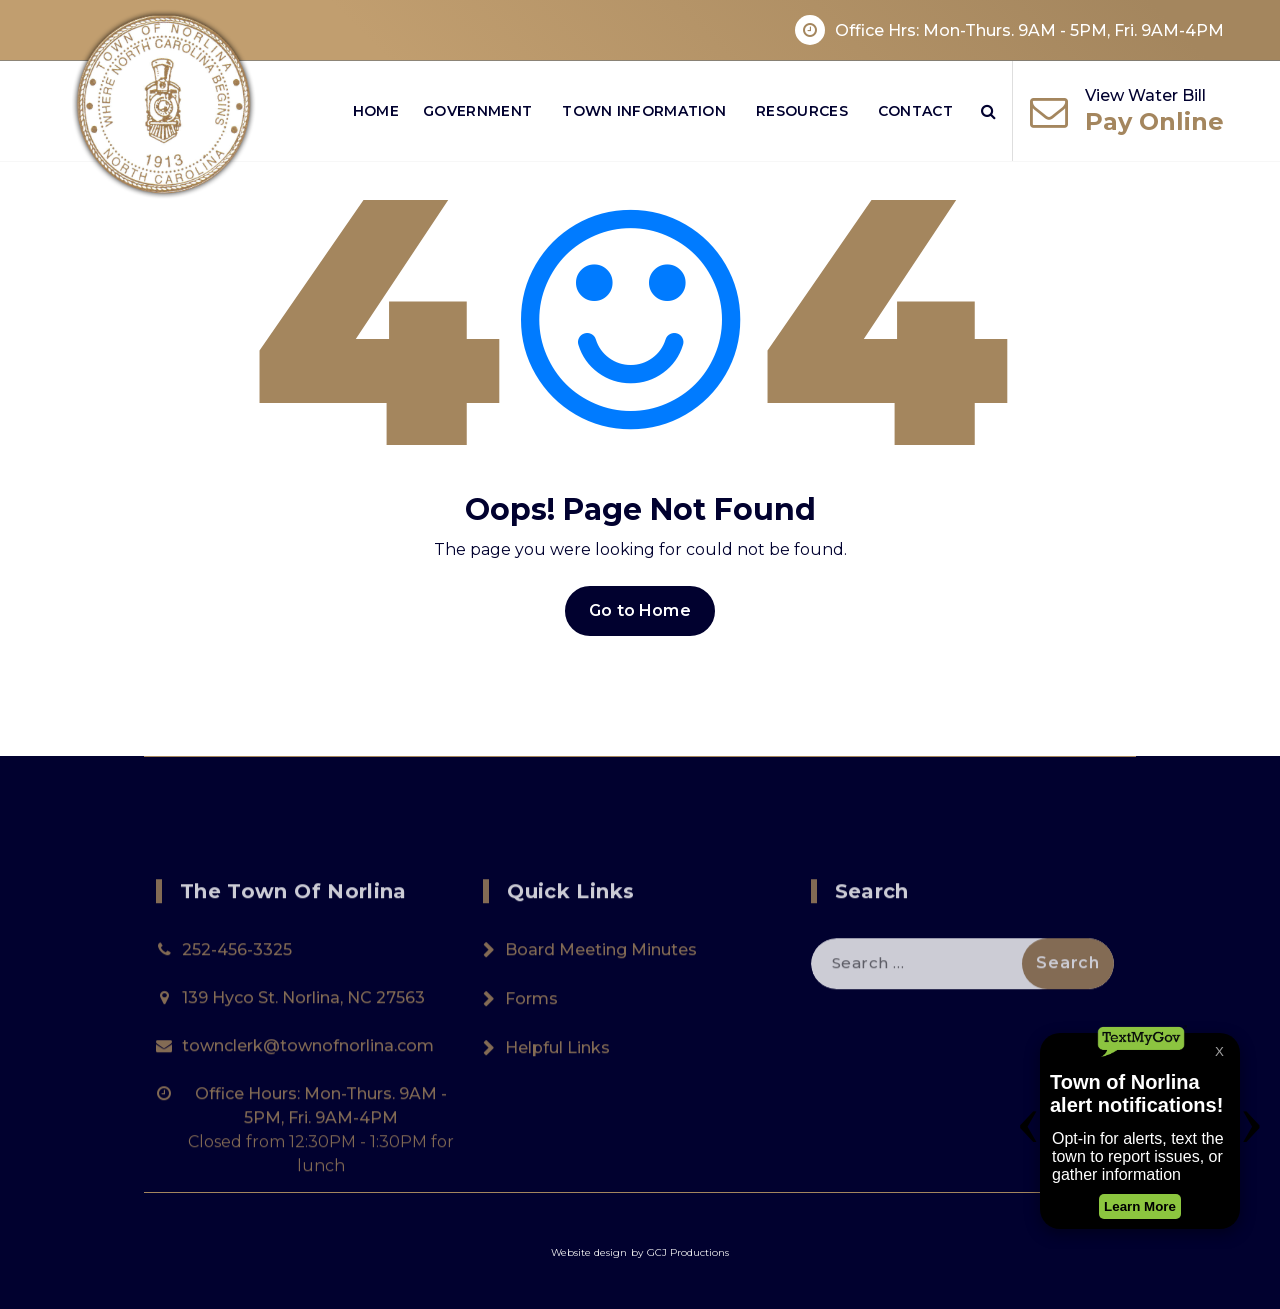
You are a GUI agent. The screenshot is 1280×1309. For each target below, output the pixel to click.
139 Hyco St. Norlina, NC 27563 (303, 1088)
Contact (915, 111)
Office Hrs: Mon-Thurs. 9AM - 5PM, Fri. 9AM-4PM (1029, 30)
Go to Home (640, 610)
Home (376, 111)
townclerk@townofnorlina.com (308, 1136)
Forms (531, 1089)
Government (477, 111)
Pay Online (1154, 121)
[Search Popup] (988, 111)
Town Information (644, 111)
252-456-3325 (237, 1040)
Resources (802, 111)
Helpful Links (557, 1138)
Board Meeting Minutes (601, 1040)
